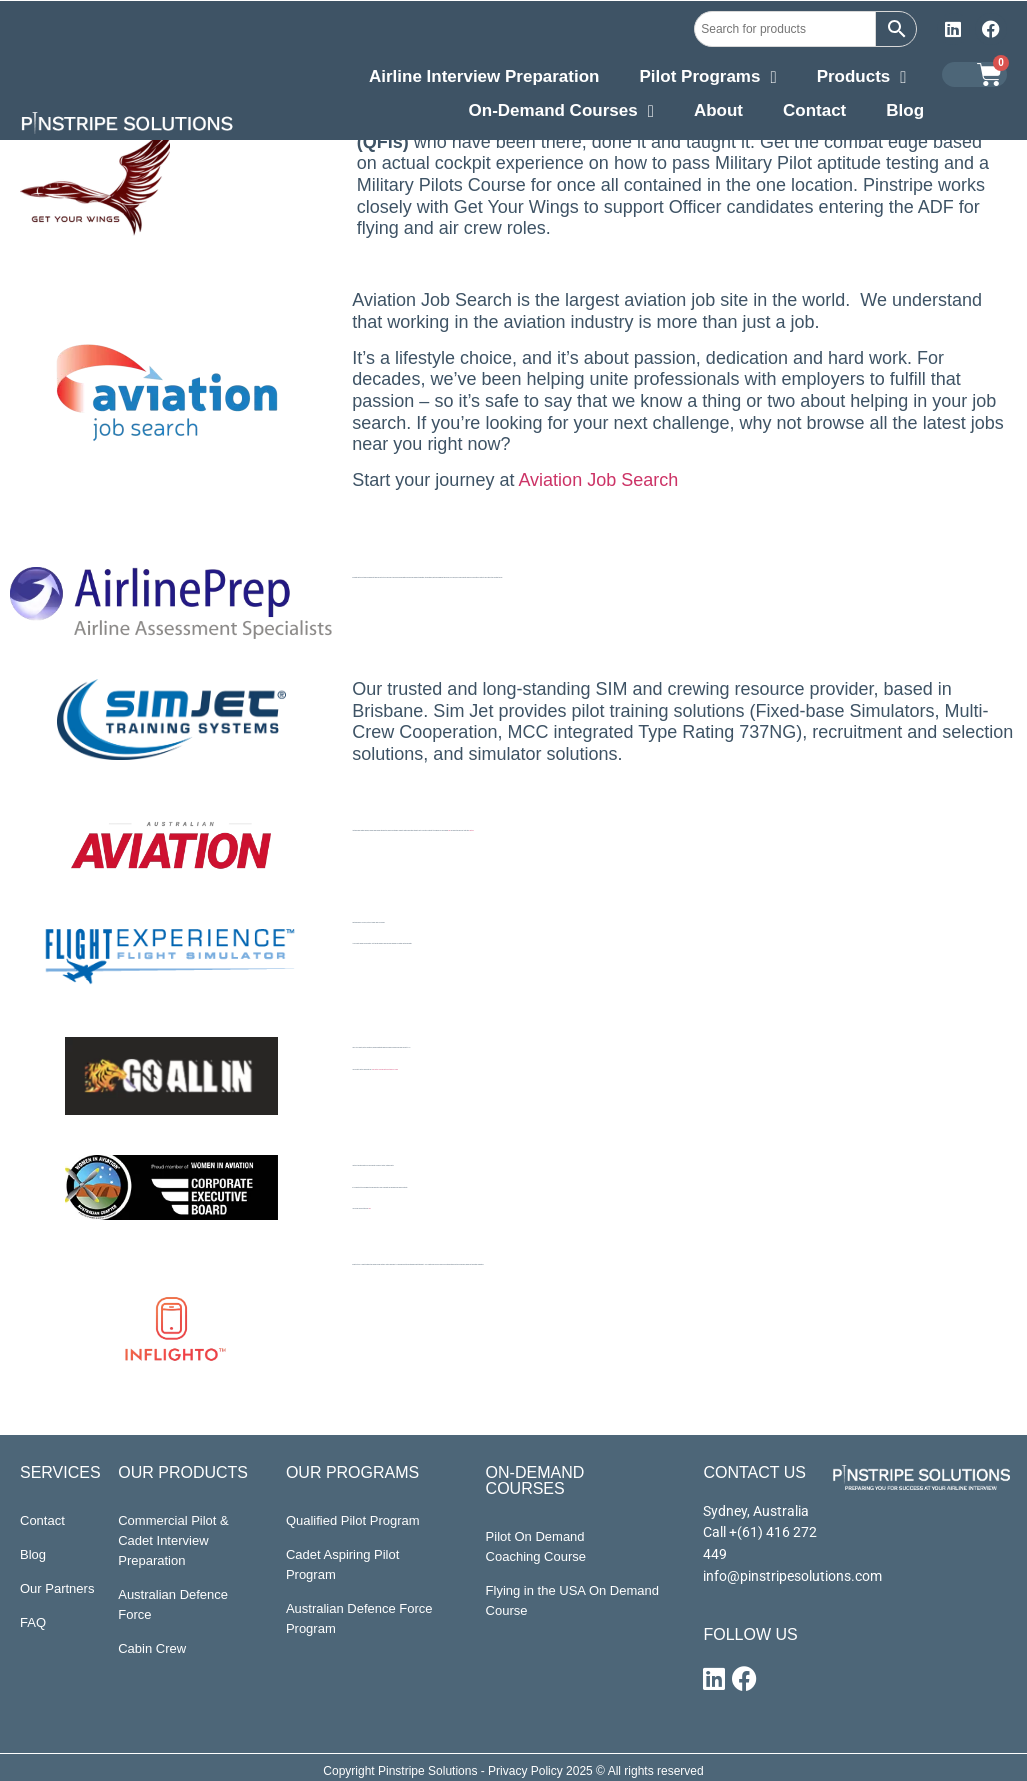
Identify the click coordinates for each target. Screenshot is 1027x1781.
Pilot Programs (707, 79)
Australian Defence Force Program (359, 1618)
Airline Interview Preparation (484, 76)
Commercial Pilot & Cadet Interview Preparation (173, 1540)
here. (370, 1208)
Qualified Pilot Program (353, 1520)
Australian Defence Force (173, 1604)
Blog (905, 110)
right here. (471, 830)
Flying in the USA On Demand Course (572, 1600)
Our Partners (57, 1588)
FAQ (33, 1622)
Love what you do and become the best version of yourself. (385, 1069)
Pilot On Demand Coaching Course (536, 1546)
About (718, 110)
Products (862, 79)
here (449, 830)
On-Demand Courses (561, 113)
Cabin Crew (152, 1648)
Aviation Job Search (596, 480)
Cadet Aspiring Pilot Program (342, 1564)
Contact (814, 110)
